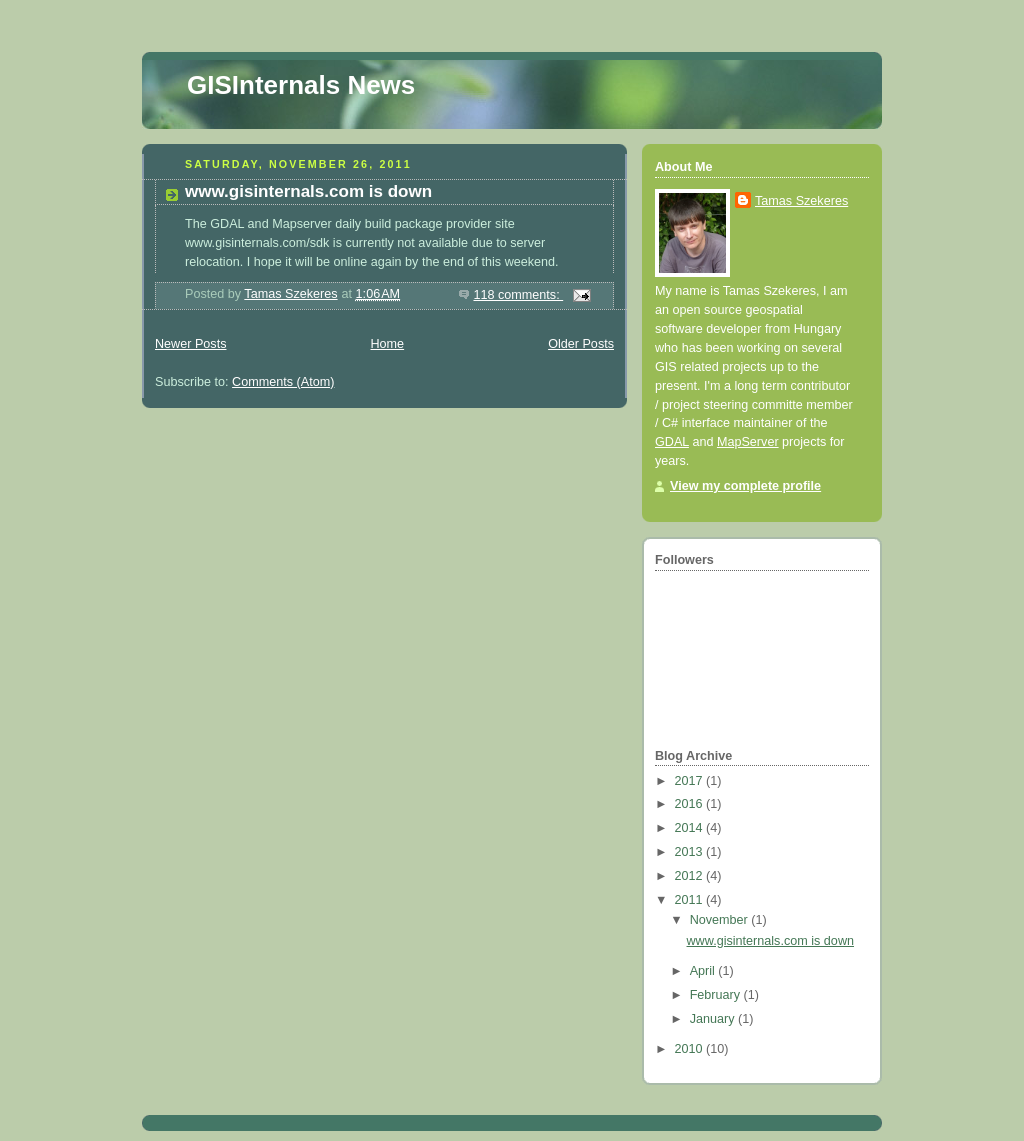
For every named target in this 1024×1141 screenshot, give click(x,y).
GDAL (672, 442)
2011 (691, 900)
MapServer (748, 442)
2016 (691, 804)
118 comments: (518, 295)
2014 (691, 828)
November (721, 920)
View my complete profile (745, 486)
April (704, 971)
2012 (691, 876)
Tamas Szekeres (801, 201)
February (717, 995)
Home (387, 344)
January (714, 1019)
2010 (691, 1049)
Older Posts (581, 344)
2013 (691, 852)
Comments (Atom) (283, 382)
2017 (691, 781)
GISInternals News (301, 85)
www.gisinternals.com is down (308, 191)
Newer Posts (190, 344)
